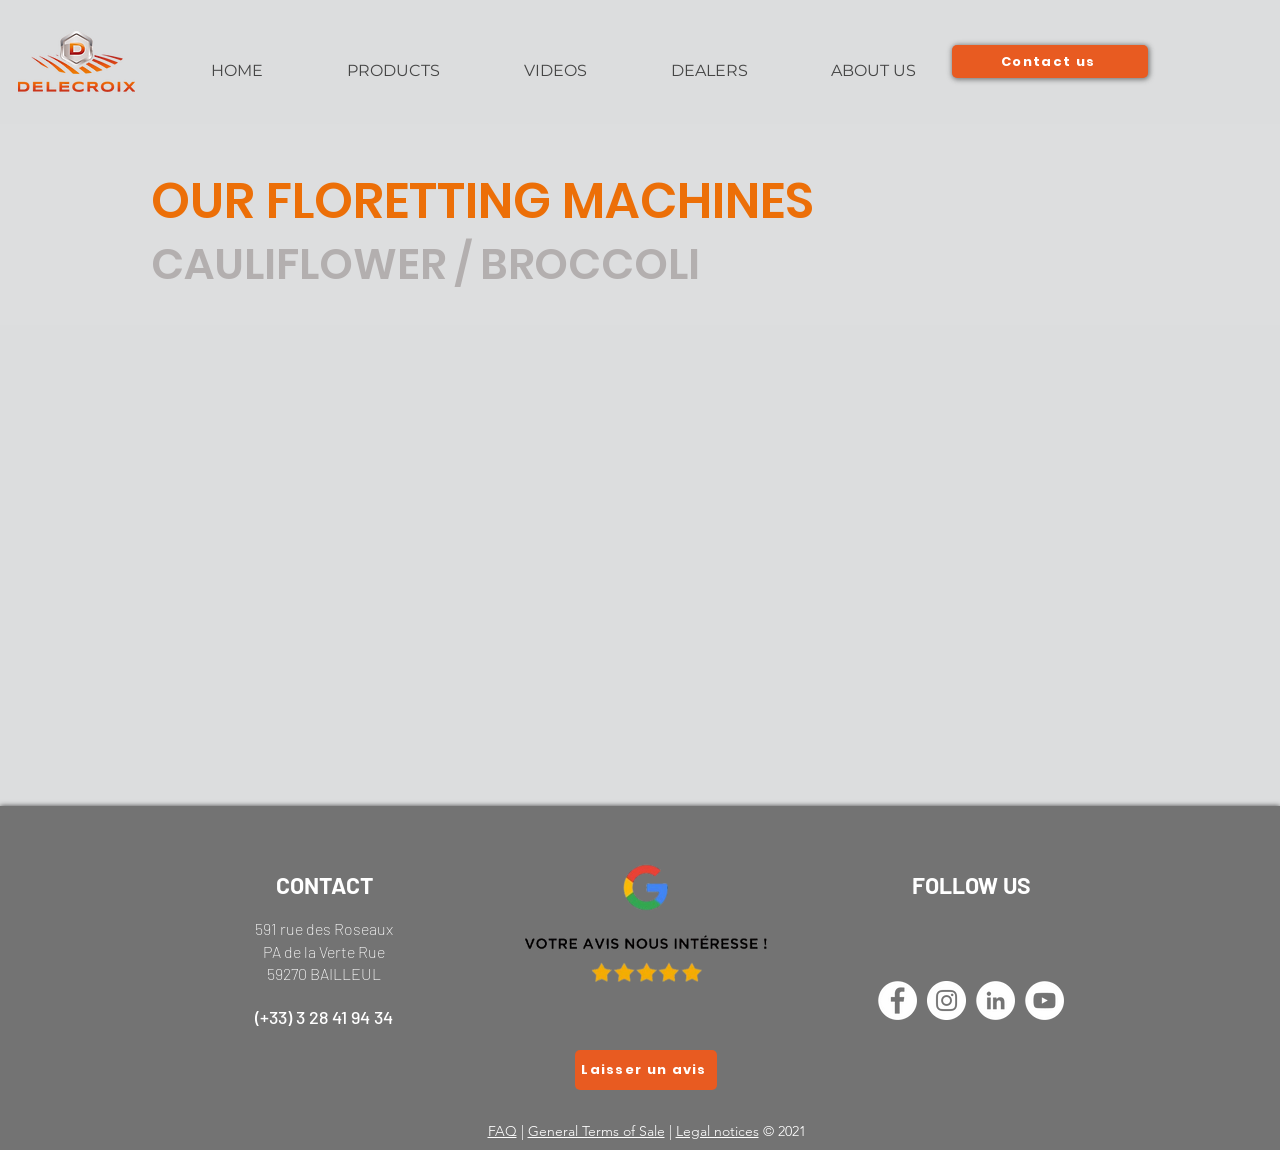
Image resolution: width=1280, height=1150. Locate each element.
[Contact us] (1050, 61)
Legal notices (717, 1131)
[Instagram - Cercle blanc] (946, 1000)
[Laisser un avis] (646, 1070)
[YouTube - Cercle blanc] (1044, 1000)
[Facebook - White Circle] (897, 1000)
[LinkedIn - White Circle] (995, 1000)
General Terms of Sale (596, 1131)
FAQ (502, 1131)
